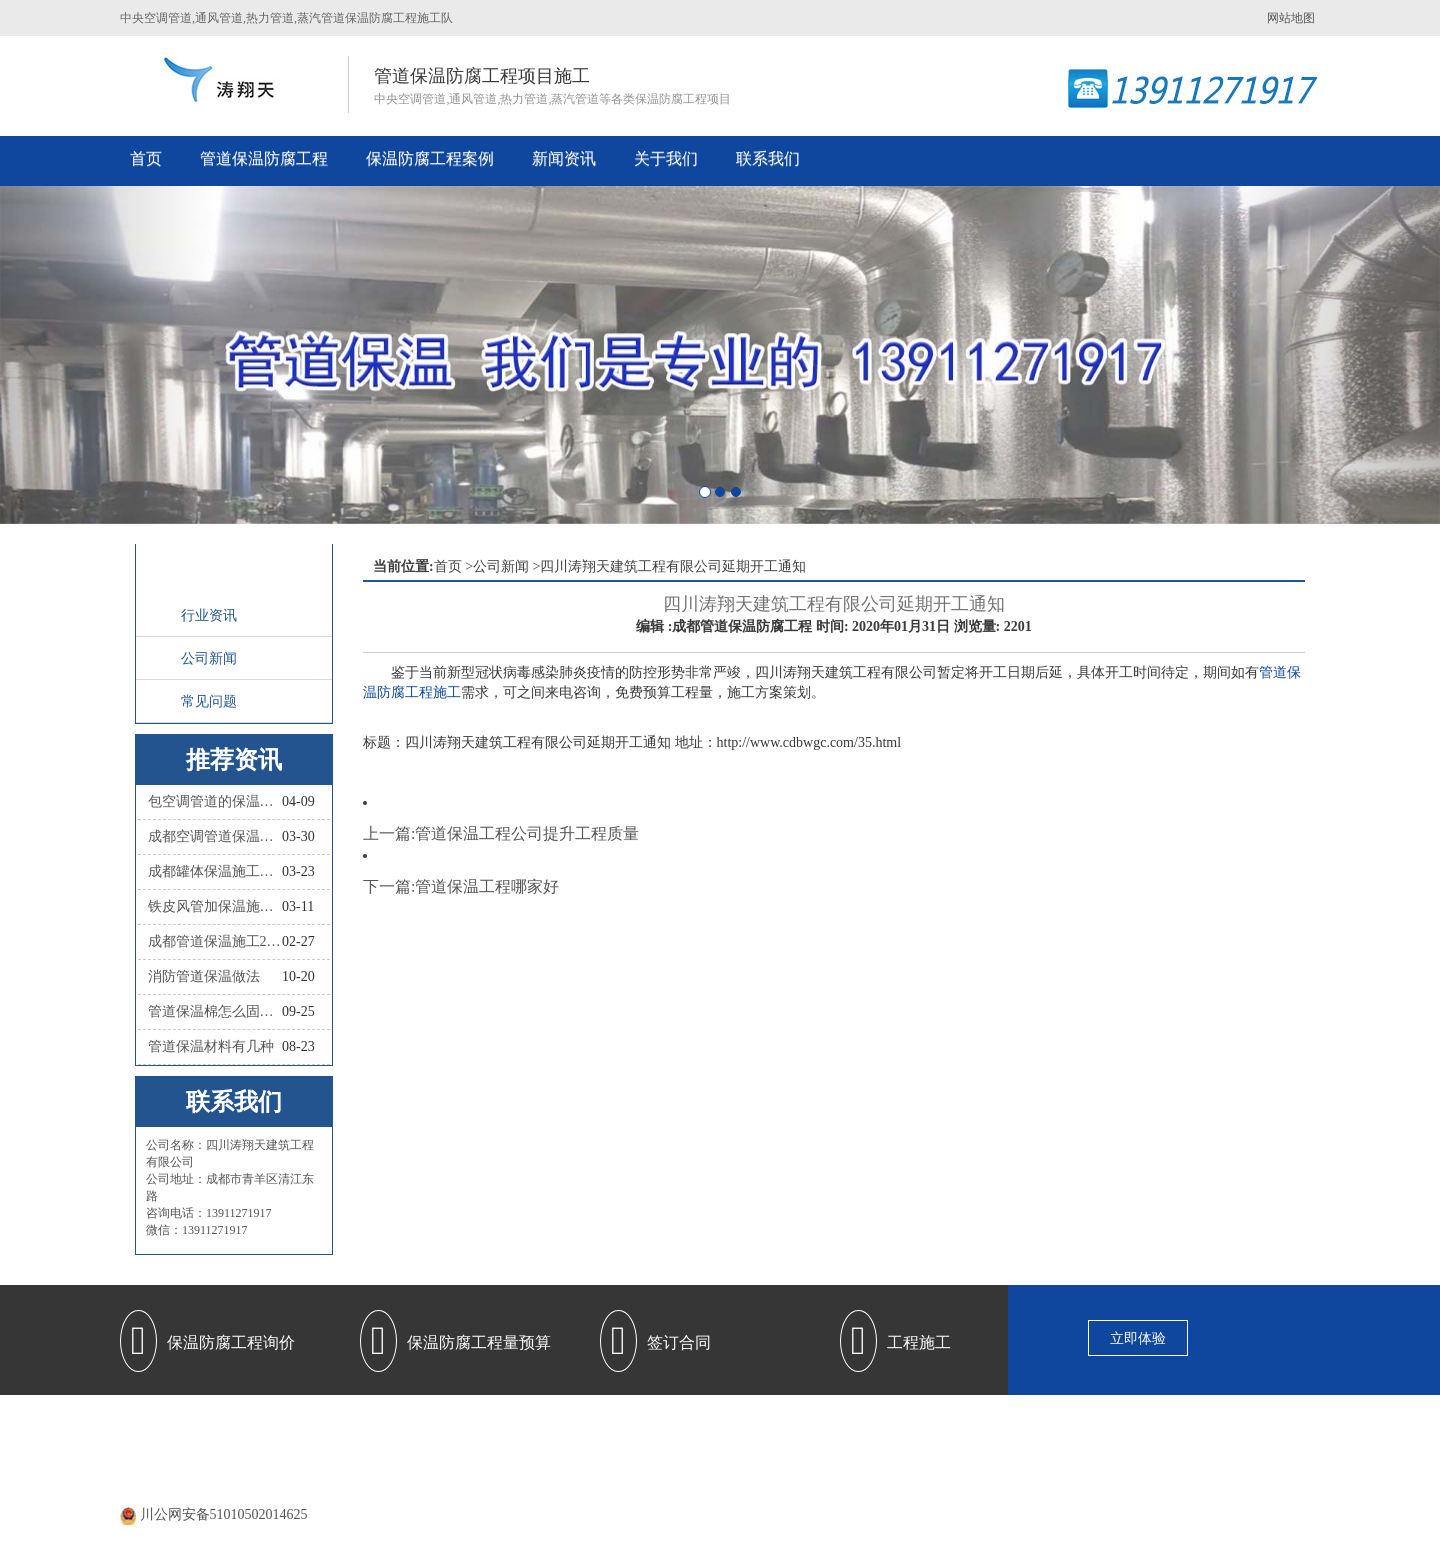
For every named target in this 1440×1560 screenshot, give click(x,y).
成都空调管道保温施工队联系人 (215, 836)
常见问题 (209, 701)
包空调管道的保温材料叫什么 (215, 801)
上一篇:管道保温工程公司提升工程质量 (501, 833)
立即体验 (1138, 1338)
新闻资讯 (564, 158)
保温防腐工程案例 (430, 158)
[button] (108, 355)
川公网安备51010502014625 (224, 1514)
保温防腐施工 (893, 1429)
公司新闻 (209, 658)
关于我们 (666, 158)
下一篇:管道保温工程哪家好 (461, 886)
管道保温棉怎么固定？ (215, 1011)
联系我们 (768, 158)
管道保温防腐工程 (264, 158)
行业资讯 (209, 615)
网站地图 (1291, 18)
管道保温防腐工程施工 (603, 1429)
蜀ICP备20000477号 (747, 1489)
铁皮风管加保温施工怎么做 (215, 906)
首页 (146, 158)
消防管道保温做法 (204, 976)
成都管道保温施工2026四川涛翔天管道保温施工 (215, 941)
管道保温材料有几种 (211, 1046)
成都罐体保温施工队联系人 (215, 871)
